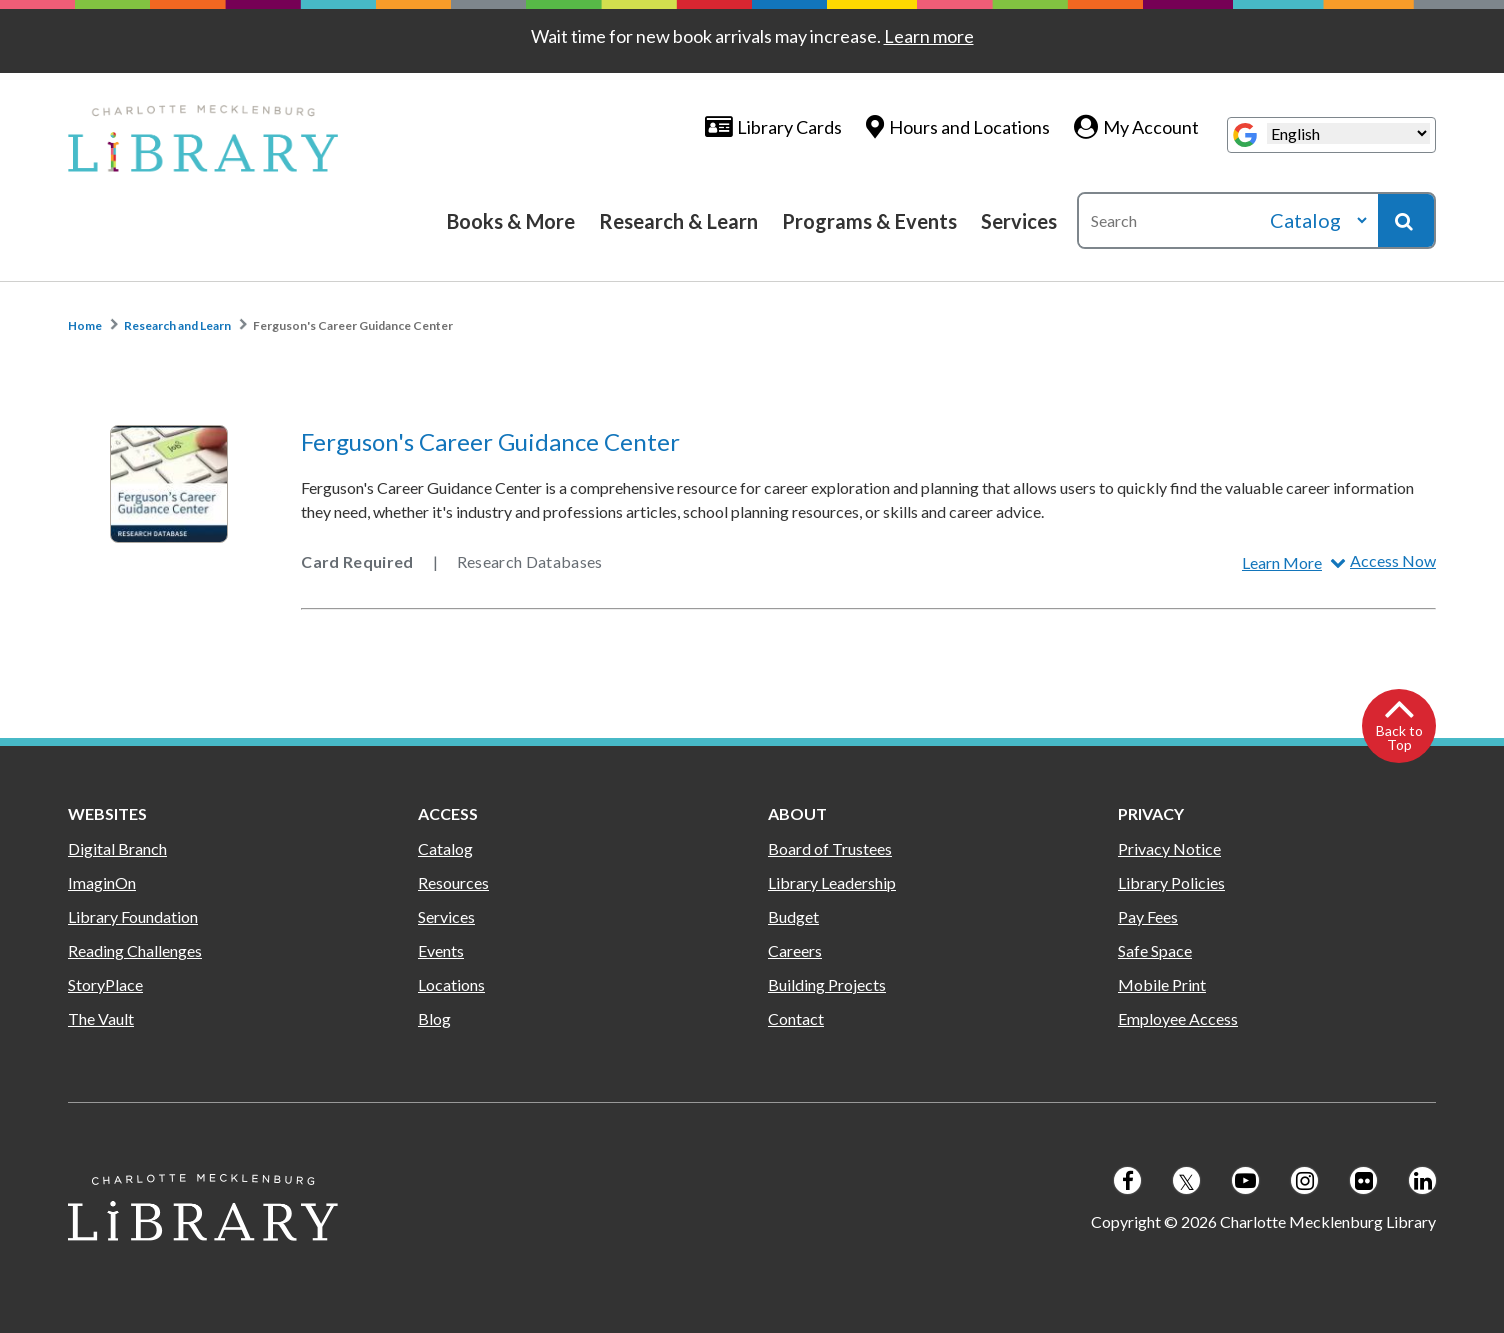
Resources (453, 882)
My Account (1151, 127)
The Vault (101, 1018)
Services (1019, 221)
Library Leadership (832, 882)
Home (85, 325)
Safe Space (1155, 950)
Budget (793, 916)
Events (441, 950)
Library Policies (1171, 882)
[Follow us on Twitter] (1186, 1180)
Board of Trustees (830, 848)
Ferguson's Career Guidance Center (353, 325)
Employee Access (1178, 1018)
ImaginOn (102, 882)
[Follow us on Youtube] (1245, 1180)
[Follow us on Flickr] (1363, 1180)
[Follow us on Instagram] (1304, 1180)
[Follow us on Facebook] (1127, 1180)
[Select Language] (1348, 133)
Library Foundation (133, 916)
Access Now (1393, 560)
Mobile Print (1162, 984)
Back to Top (1399, 737)
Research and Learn (177, 325)
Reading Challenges (135, 950)
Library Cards (789, 127)
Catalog (445, 848)
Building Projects (827, 984)
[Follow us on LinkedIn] (1422, 1180)
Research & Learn (678, 221)
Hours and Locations (969, 127)
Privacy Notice (1169, 848)
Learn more (929, 36)
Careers (795, 950)
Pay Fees (1148, 916)
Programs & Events (869, 221)
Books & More (511, 221)
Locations (451, 984)
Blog (434, 1018)
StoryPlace (105, 984)
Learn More (1282, 562)
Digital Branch (117, 848)
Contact (796, 1018)
